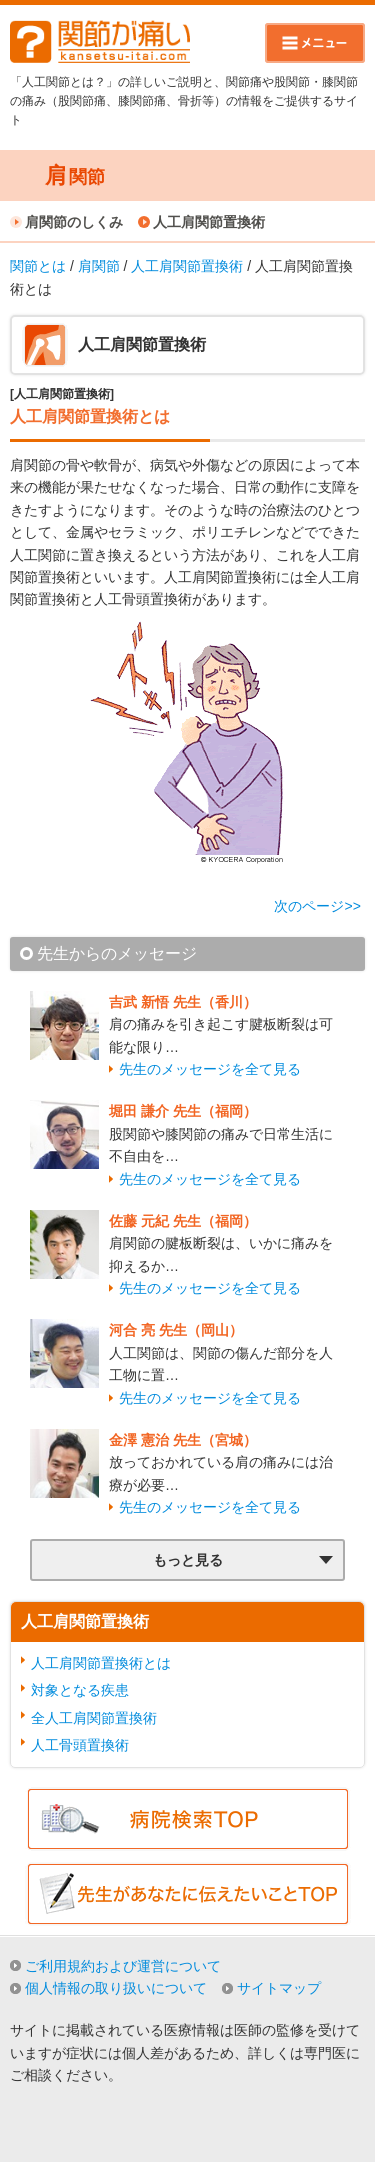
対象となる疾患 (80, 1690)
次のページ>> (317, 906)
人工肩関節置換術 (209, 222)
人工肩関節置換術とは (101, 1663)
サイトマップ (279, 1988)
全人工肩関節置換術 (94, 1718)
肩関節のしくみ (74, 222)
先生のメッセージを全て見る (210, 1069)
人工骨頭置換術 (80, 1745)
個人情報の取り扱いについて (116, 1988)
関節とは (38, 266)
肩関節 (99, 266)
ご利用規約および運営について (123, 1966)
